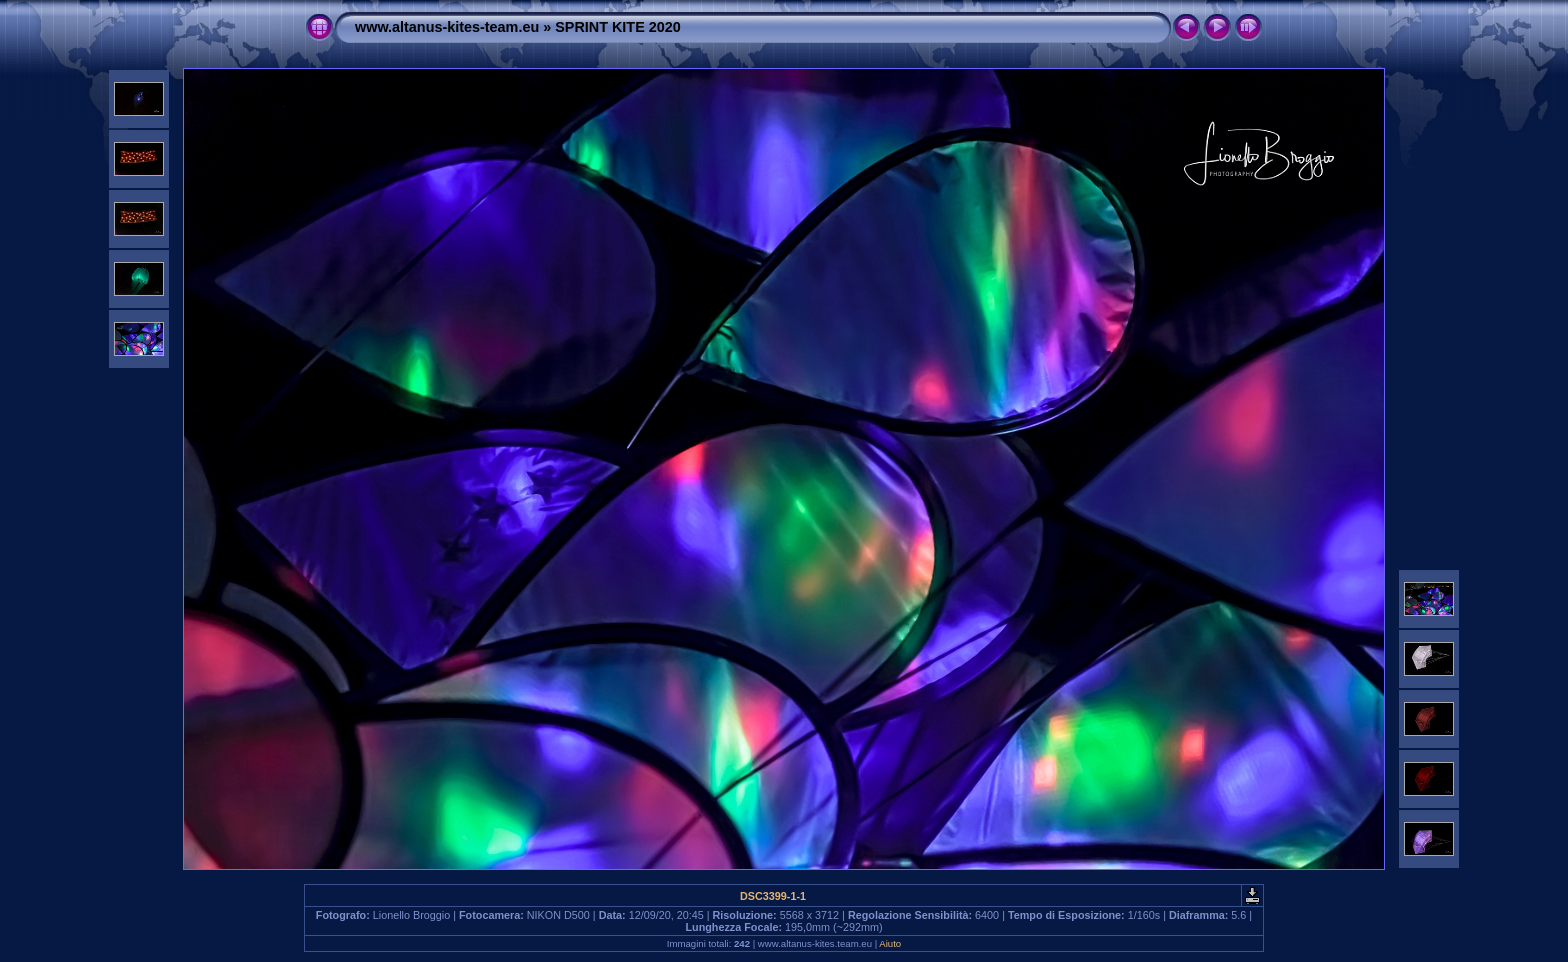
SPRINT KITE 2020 (618, 27)
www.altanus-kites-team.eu (447, 27)
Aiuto (890, 943)
